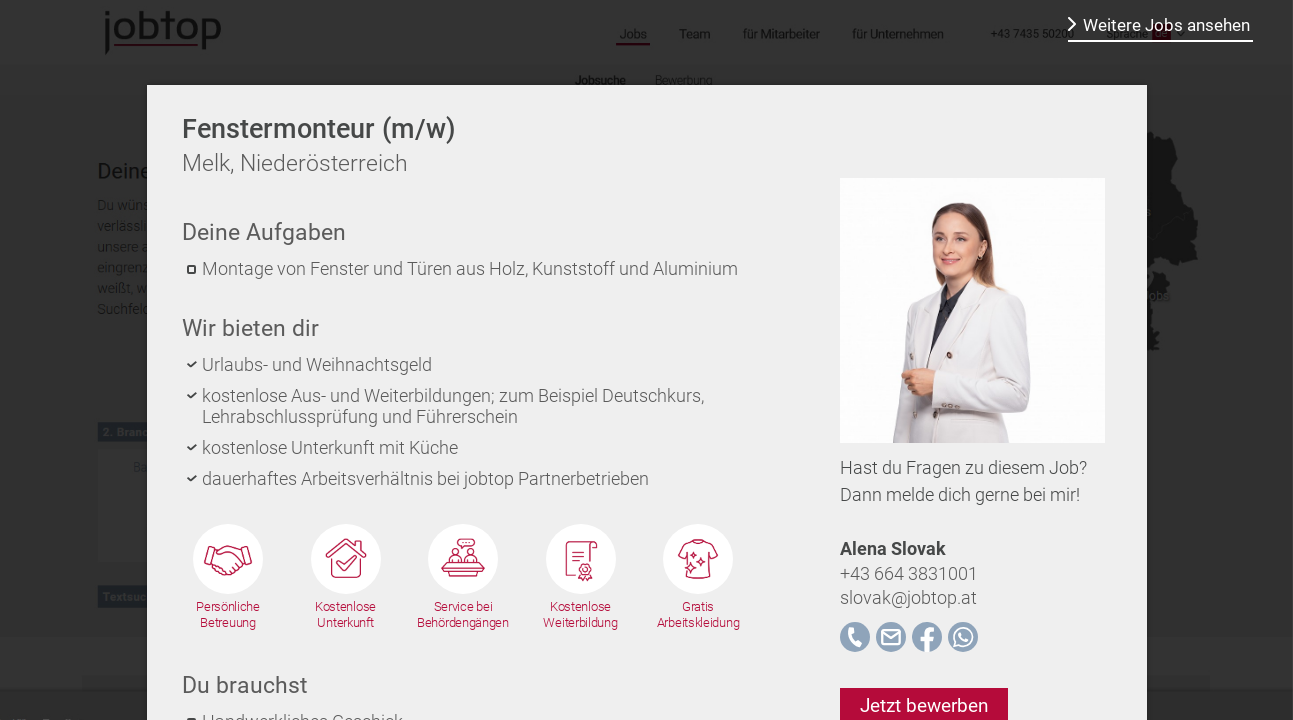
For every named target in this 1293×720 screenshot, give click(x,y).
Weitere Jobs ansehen (1166, 25)
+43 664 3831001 (909, 573)
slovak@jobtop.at (908, 597)
